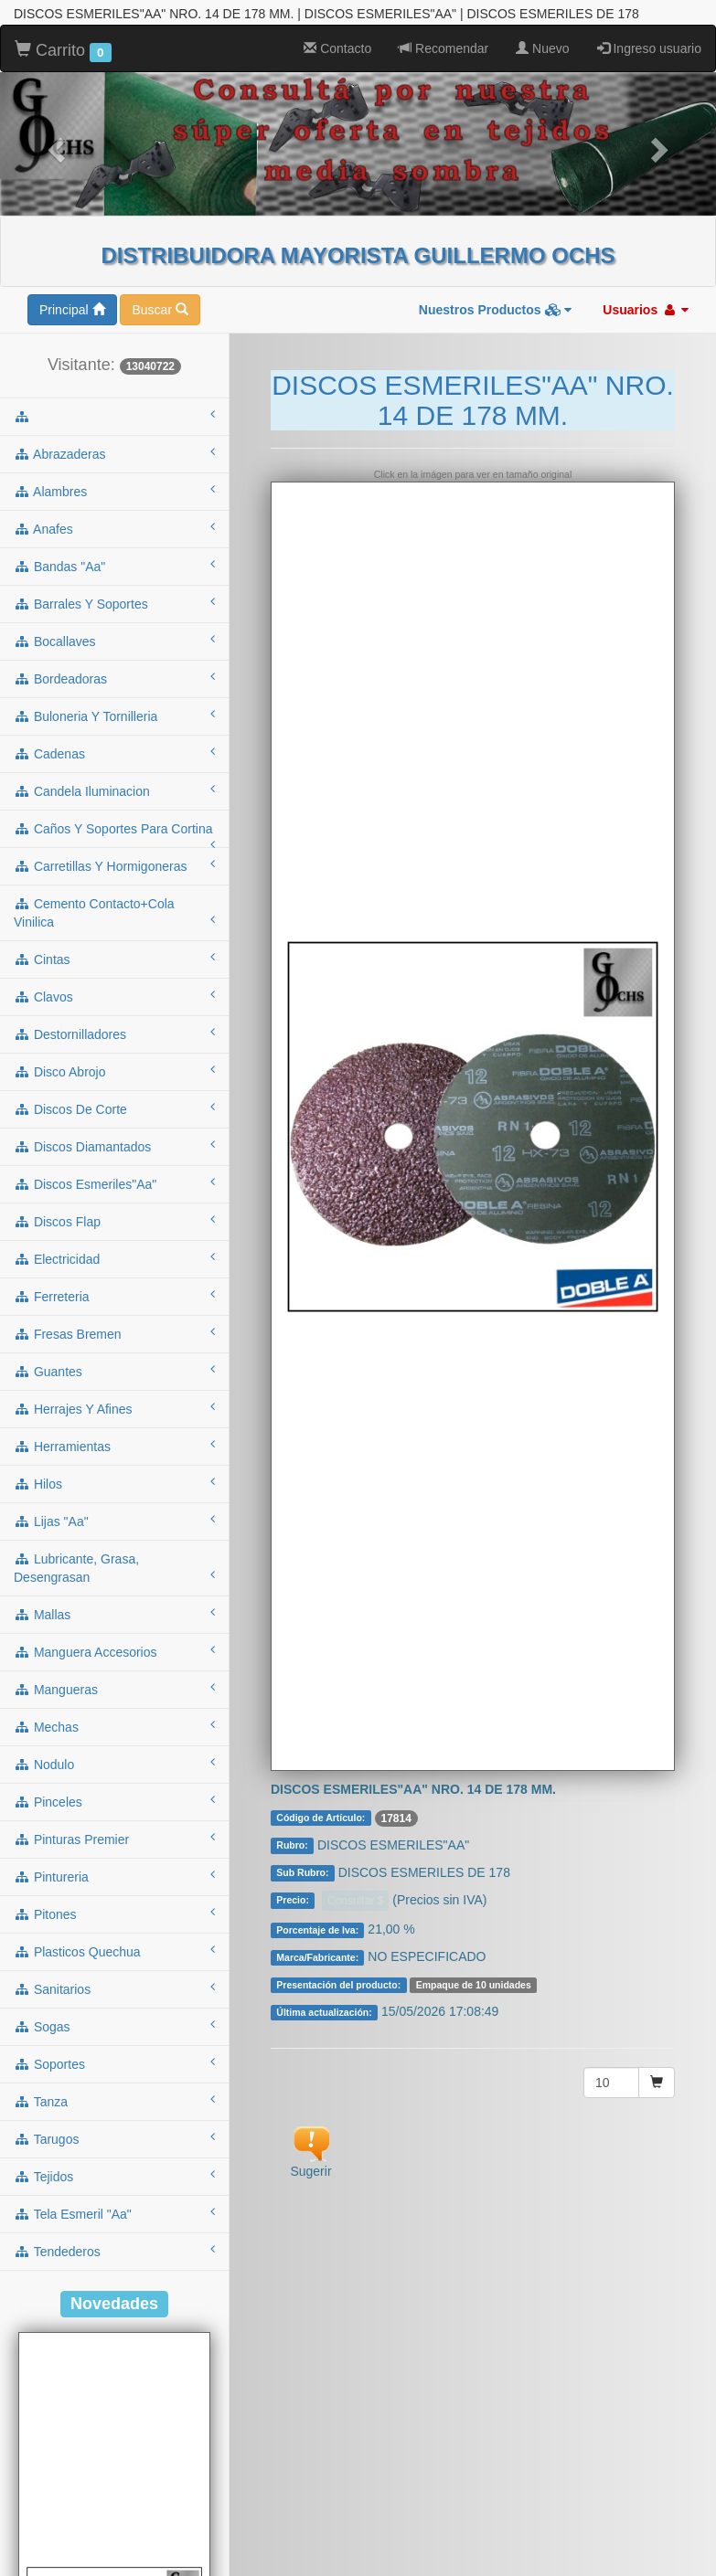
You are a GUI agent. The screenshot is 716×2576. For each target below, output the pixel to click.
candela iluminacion (114, 719)
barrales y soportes (114, 532)
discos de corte (114, 1037)
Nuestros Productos (495, 238)
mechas (114, 1655)
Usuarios (646, 238)
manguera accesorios (114, 1580)
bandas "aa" (114, 494)
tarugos (114, 2067)
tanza (114, 2029)
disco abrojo (114, 999)
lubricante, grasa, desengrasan (114, 1496)
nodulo (114, 1692)
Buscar (159, 238)
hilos (114, 1412)
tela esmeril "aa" (114, 2142)
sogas (114, 1954)
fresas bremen (114, 1262)
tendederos (114, 2179)
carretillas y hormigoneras (114, 794)
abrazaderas (114, 382)
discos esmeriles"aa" (114, 1112)
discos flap (114, 1149)
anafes (114, 457)
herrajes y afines (114, 1337)
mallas (114, 1542)
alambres (114, 419)
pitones (114, 1842)
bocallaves (114, 569)
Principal (72, 238)
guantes (114, 1299)
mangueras (114, 1617)
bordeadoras (114, 607)
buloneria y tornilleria (114, 644)
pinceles (114, 1730)
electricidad (114, 1187)
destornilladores (114, 962)
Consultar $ (355, 1829)
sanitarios (114, 1917)
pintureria (114, 1805)
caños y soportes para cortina (114, 763)
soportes (114, 1992)
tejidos (114, 2104)
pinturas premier (114, 1767)
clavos (114, 925)
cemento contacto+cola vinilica (114, 841)
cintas (114, 887)
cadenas (114, 681)
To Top (683, 2543)
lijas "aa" (114, 1449)
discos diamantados (114, 1074)
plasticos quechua (114, 1879)
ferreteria (114, 1224)
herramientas (114, 1374)
